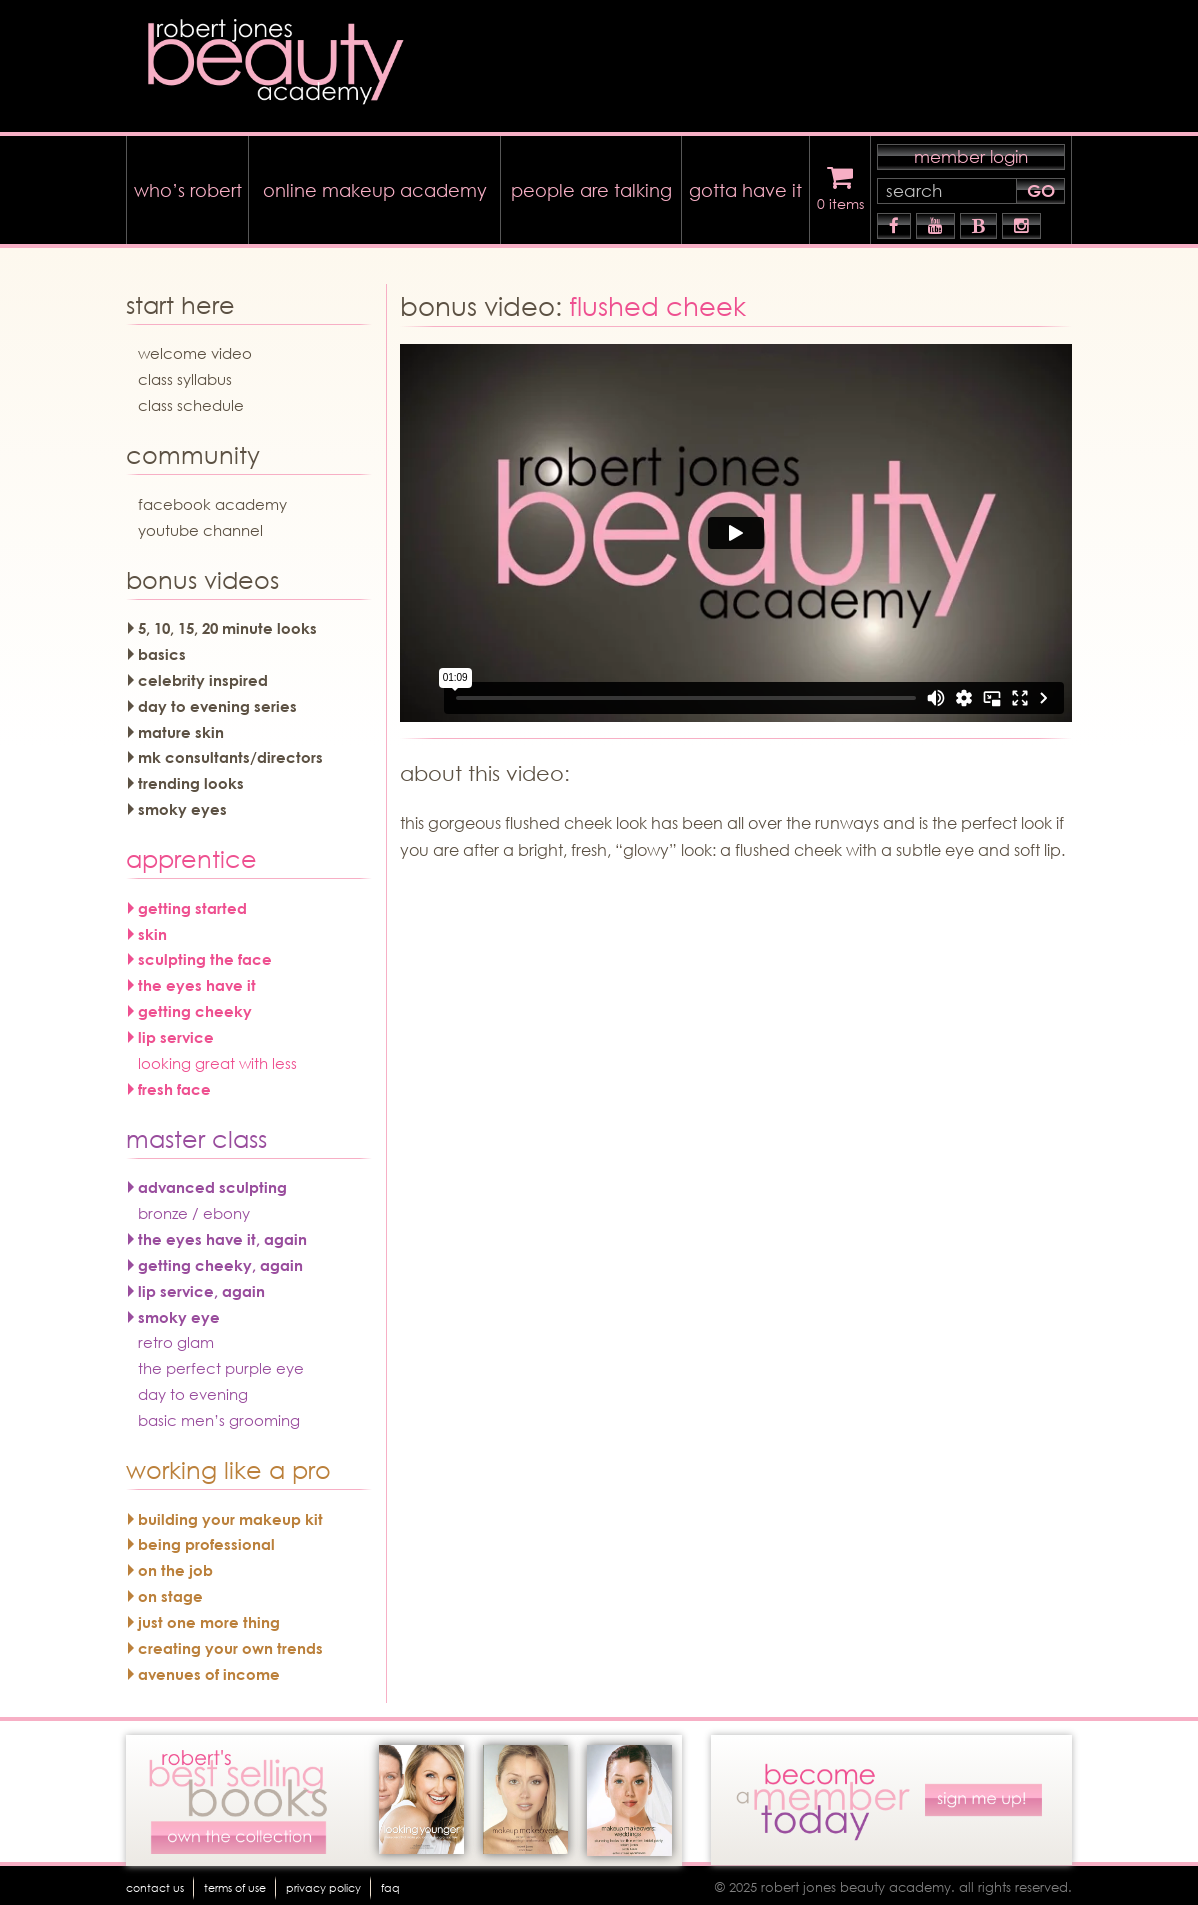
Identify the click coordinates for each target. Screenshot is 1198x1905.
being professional (206, 1540)
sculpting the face (205, 955)
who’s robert (188, 185)
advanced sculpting (212, 1183)
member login (971, 151)
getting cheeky (195, 1006)
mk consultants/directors (230, 753)
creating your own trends (230, 1643)
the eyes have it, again (222, 1234)
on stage (170, 1591)
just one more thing (209, 1617)
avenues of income (209, 1669)
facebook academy (212, 499)
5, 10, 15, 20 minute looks (227, 624)
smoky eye (179, 1312)
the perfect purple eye (221, 1364)
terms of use (272, 1882)
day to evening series (217, 701)
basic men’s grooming (219, 1415)
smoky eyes (182, 804)
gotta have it (745, 185)
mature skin (181, 727)
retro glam (176, 1338)
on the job (175, 1566)
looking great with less (217, 1058)
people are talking (591, 185)
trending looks (191, 779)
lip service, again (201, 1286)
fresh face (174, 1084)
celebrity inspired (203, 675)
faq (478, 1882)
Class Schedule (191, 400)
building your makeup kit (230, 1514)
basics (162, 649)
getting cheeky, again (220, 1260)
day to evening (193, 1389)
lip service (176, 1032)
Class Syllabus (185, 375)
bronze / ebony (194, 1208)
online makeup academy (375, 185)
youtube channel (200, 525)
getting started (192, 903)
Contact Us (166, 1882)
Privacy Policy (391, 1882)
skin (152, 929)
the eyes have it (197, 981)
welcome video (195, 349)
